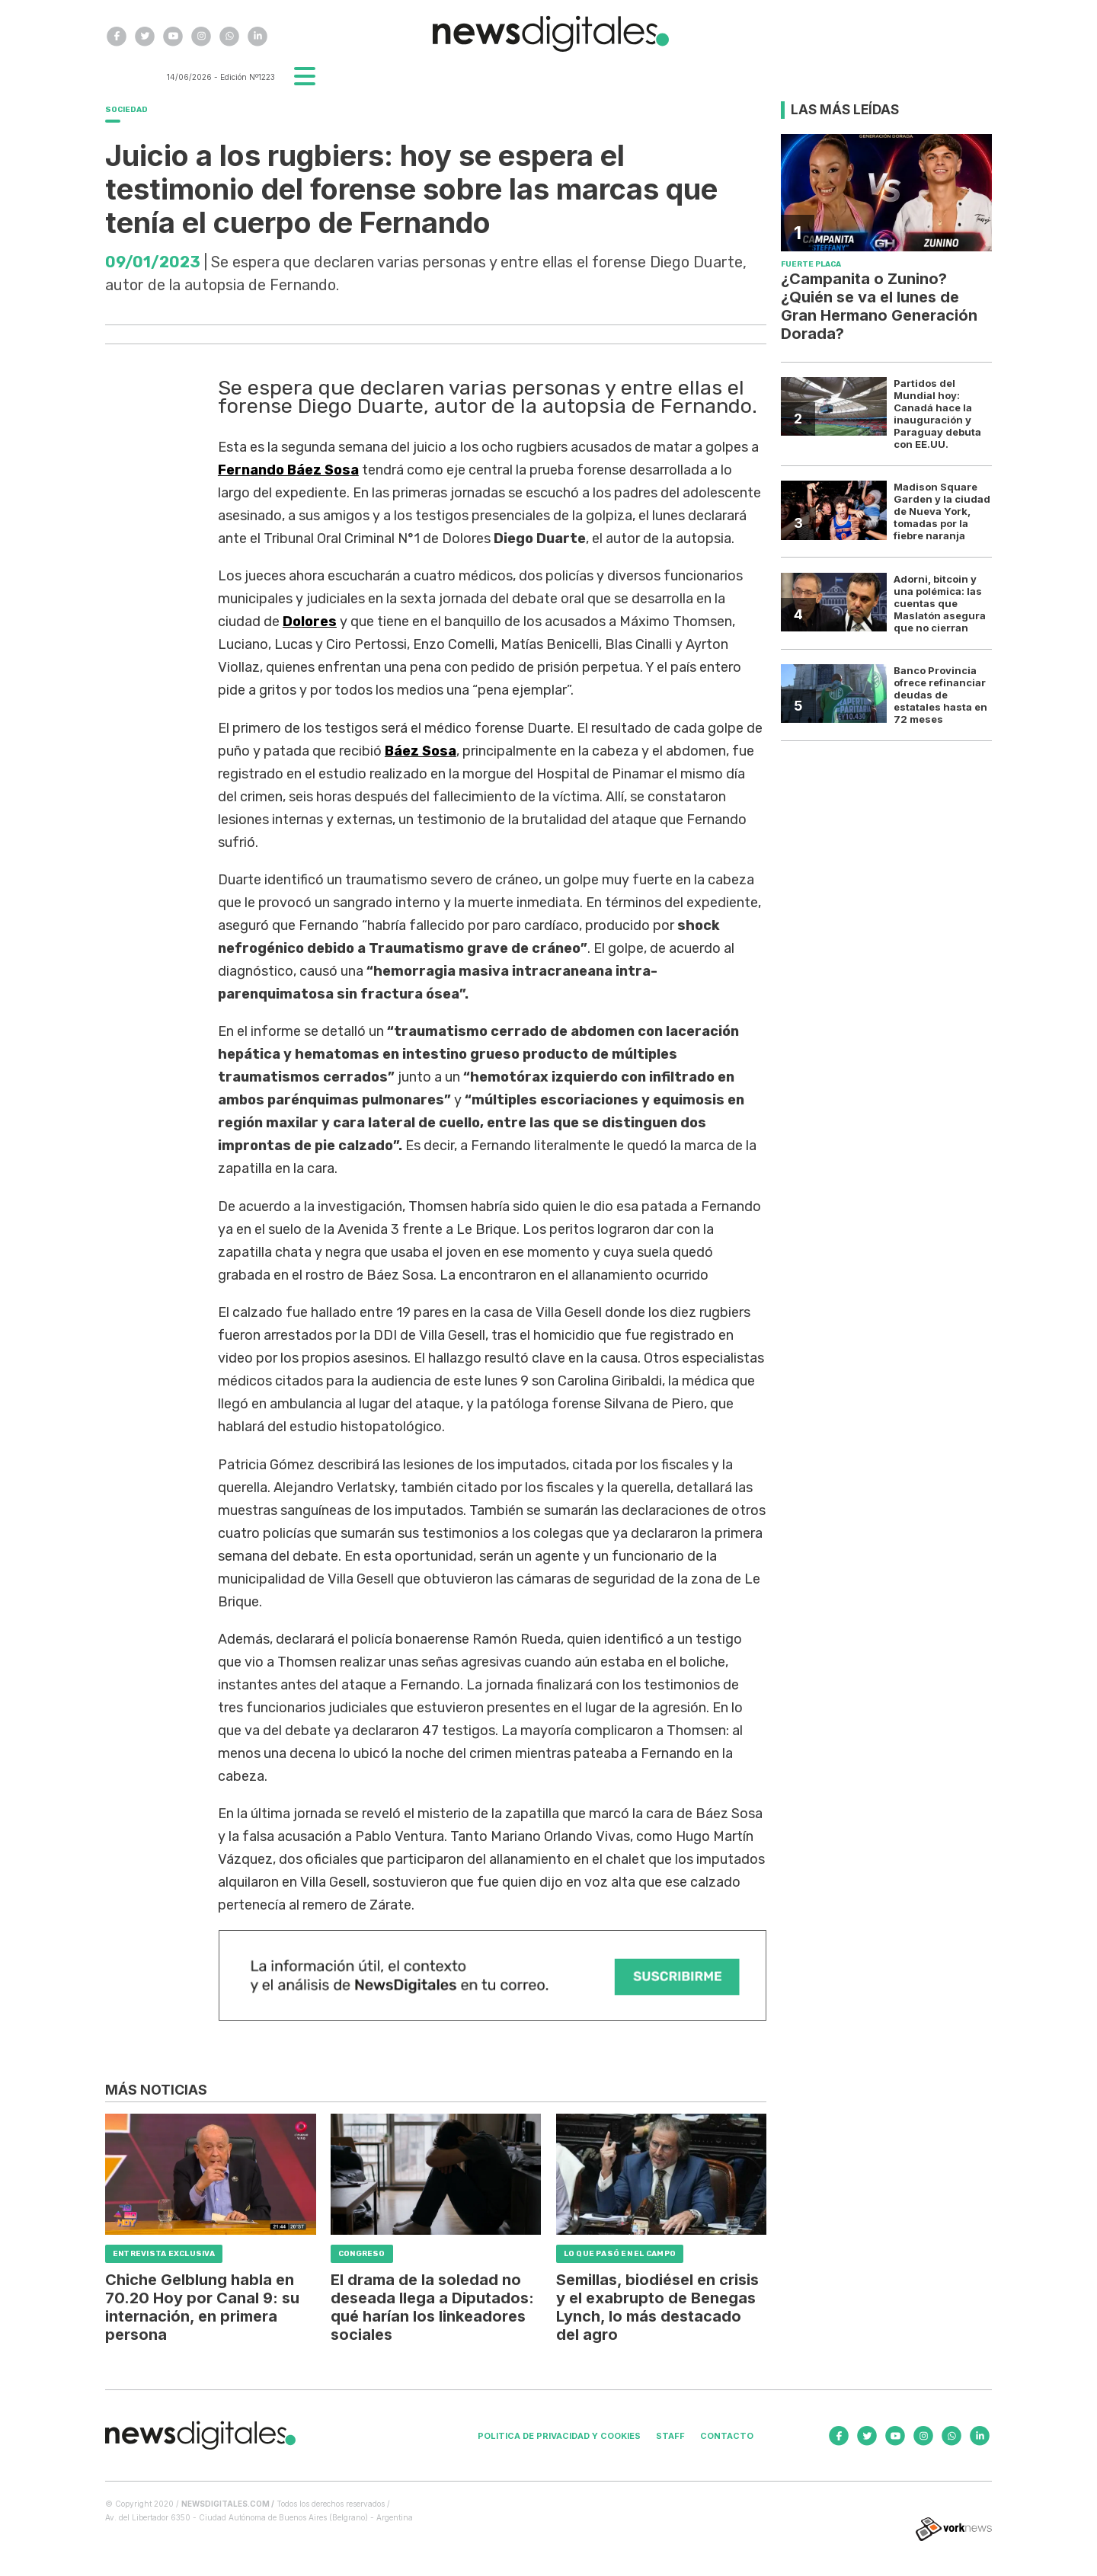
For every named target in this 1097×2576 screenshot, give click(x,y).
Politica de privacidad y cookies (559, 2436)
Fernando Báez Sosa (288, 470)
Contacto (726, 2436)
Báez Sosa (420, 751)
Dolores (310, 621)
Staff (670, 2436)
